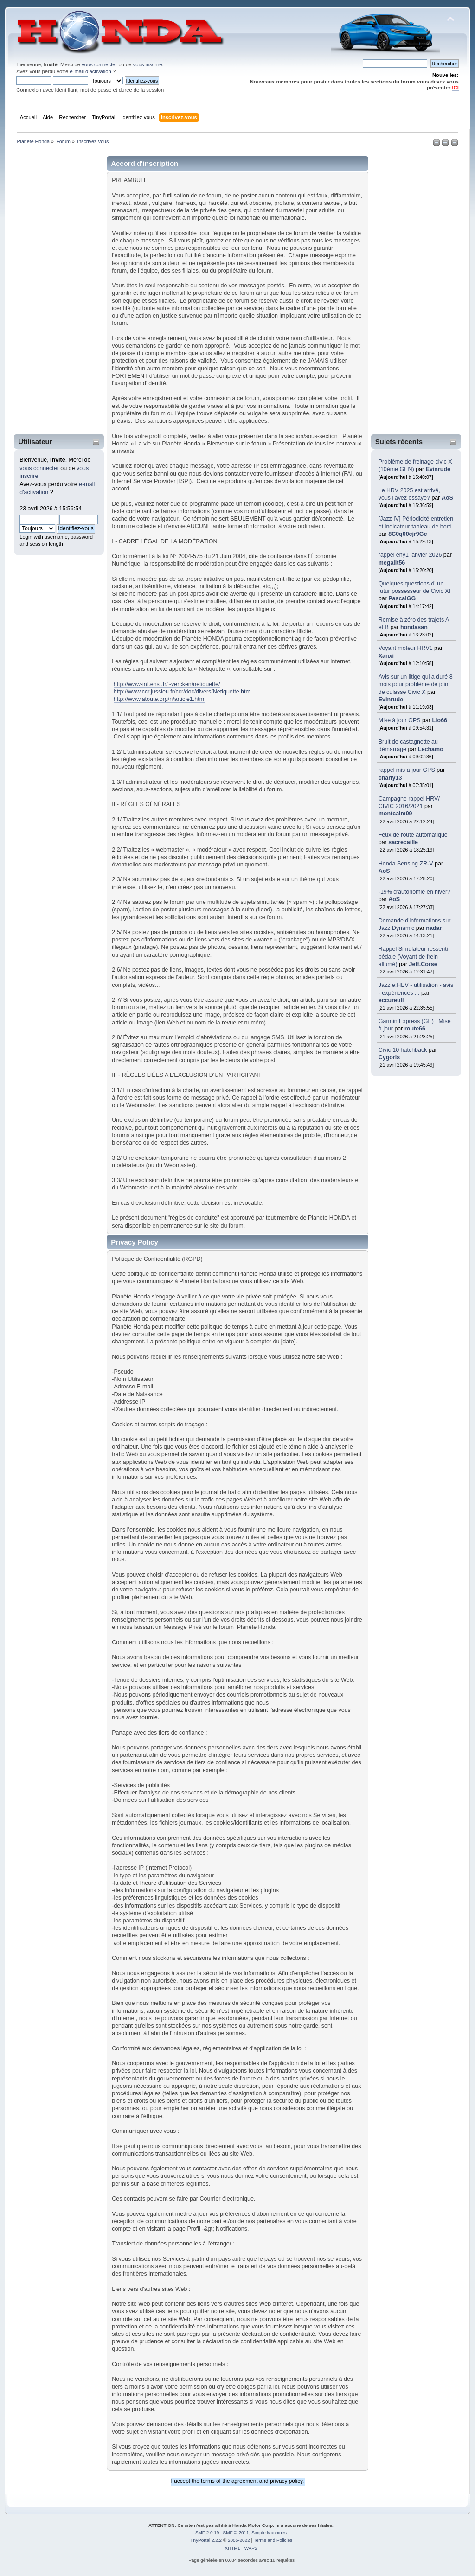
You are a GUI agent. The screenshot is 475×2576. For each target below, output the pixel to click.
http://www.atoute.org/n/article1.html (159, 699)
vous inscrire (147, 64)
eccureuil (391, 1000)
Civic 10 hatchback (403, 1050)
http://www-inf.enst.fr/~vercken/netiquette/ (167, 684)
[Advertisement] (53, 292)
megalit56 (392, 563)
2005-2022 (239, 2540)
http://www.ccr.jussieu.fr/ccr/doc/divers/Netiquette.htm (182, 691)
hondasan (414, 627)
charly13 (390, 778)
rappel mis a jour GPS (407, 770)
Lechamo (430, 749)
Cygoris (389, 1057)
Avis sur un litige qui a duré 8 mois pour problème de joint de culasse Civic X (416, 684)
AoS (447, 498)
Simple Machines (269, 2532)
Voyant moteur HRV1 (406, 648)
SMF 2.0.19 (207, 2532)
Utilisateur (35, 441)
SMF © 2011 (236, 2532)
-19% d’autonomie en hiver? (414, 892)
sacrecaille (403, 842)
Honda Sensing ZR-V (406, 863)
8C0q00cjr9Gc (407, 534)
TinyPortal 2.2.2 (206, 2540)
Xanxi (386, 656)
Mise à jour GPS (400, 720)
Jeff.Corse (423, 964)
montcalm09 (395, 813)
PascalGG (402, 598)
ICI (455, 87)
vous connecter (99, 64)
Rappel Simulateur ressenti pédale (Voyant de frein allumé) (413, 956)
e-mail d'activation (90, 71)
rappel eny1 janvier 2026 (410, 555)
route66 (414, 1028)
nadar (434, 928)
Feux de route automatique (413, 835)
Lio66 (439, 720)
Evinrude (438, 469)
